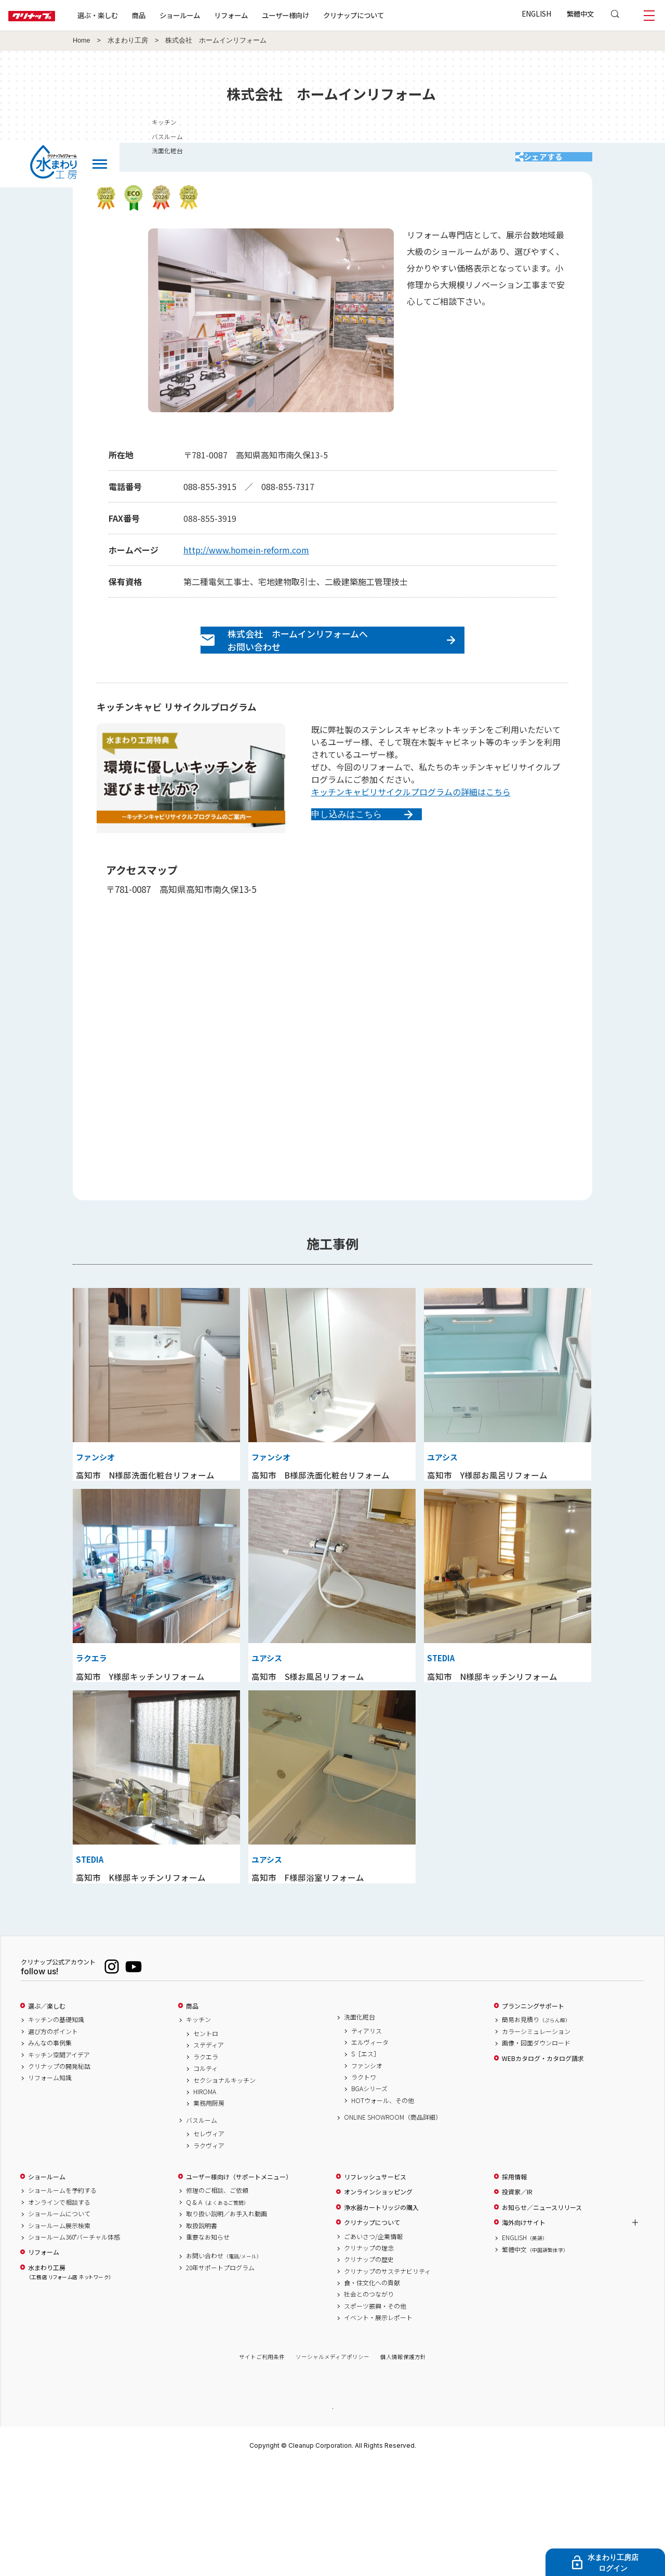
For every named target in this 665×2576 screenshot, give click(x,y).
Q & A (217, 2312)
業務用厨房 (208, 2213)
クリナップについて (386, 15)
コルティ (205, 2178)
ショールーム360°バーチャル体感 (74, 2346)
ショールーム (213, 15)
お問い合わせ (224, 2366)
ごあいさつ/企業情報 (373, 2346)
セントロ (205, 2143)
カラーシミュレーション (536, 2141)
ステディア (208, 2155)
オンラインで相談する (59, 2312)
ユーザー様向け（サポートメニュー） (239, 2286)
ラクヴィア (208, 2255)
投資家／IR (517, 2302)
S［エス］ (365, 2164)
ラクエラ (205, 2166)
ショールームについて (59, 2323)
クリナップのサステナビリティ (387, 2381)
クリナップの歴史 (369, 2369)
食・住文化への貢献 (372, 2392)
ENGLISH (536, 13)
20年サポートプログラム (220, 2377)
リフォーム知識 (50, 2188)
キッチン (198, 2129)
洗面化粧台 (359, 2126)
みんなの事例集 (50, 2153)
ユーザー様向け (318, 15)
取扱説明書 (201, 2335)
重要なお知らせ (208, 2346)
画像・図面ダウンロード (536, 2153)
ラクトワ (363, 2186)
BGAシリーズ (369, 2198)
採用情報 (514, 2286)
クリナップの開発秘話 (59, 2176)
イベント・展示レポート (378, 2427)
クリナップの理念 (369, 2357)
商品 (192, 2115)
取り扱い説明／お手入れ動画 (226, 2323)
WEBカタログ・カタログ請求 (543, 2168)
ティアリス (366, 2140)
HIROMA (204, 2201)
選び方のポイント (53, 2141)
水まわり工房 (128, 40)
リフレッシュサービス (375, 2286)
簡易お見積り (536, 2129)
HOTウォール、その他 (382, 2210)
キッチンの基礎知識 (56, 2129)
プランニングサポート (533, 2115)
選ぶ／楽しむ (46, 2115)
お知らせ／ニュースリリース (542, 2317)
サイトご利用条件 (262, 2467)
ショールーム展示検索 (59, 2335)
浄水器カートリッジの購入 (381, 2317)
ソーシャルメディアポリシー (332, 2467)
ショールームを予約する (62, 2300)
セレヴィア (208, 2244)
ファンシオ (366, 2175)
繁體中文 (580, 13)
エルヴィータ (370, 2152)
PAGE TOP (332, 2518)
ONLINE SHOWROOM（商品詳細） (393, 2226)
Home (81, 40)
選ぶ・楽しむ (131, 15)
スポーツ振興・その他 (375, 2415)
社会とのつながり (369, 2404)
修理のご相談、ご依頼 (217, 2300)
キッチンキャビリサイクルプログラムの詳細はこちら (411, 814)
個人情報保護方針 (403, 2467)
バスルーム (201, 2230)
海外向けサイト (524, 2332)
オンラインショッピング (378, 2302)
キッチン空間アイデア (59, 2164)
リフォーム (264, 15)
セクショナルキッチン (224, 2190)
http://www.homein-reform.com (246, 560)
